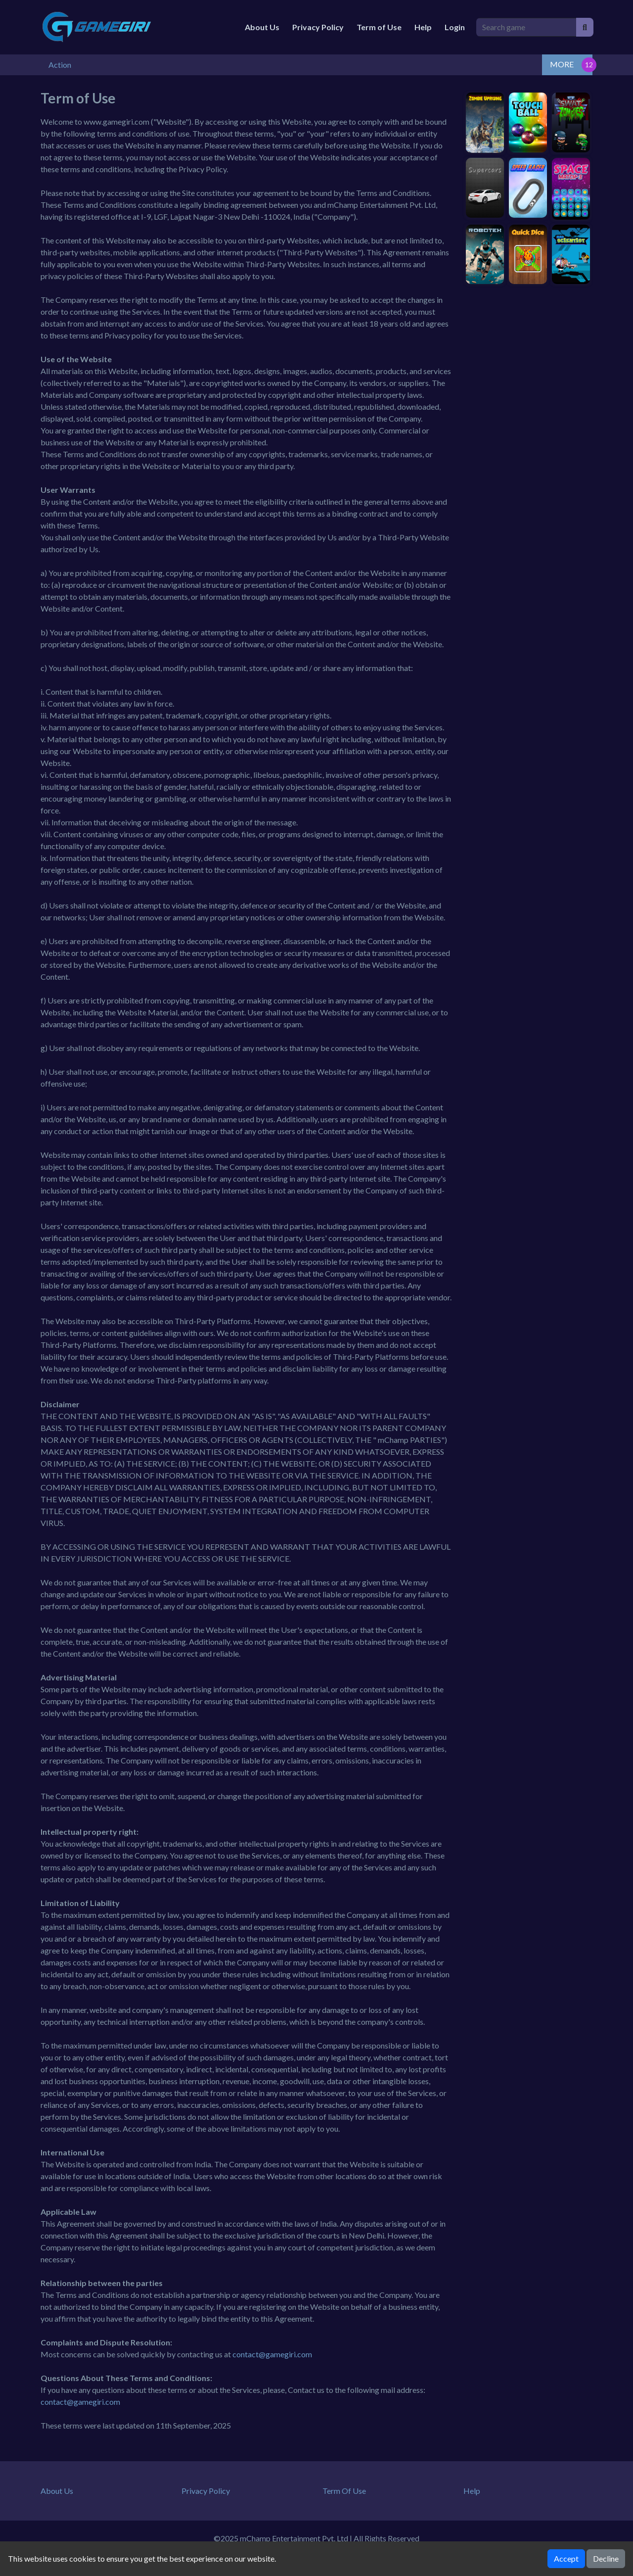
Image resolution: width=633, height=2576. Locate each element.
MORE (562, 64)
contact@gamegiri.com (272, 2354)
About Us (262, 27)
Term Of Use (344, 2490)
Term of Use (379, 27)
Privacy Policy (318, 27)
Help (423, 27)
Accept (566, 2558)
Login (455, 27)
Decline (606, 2558)
